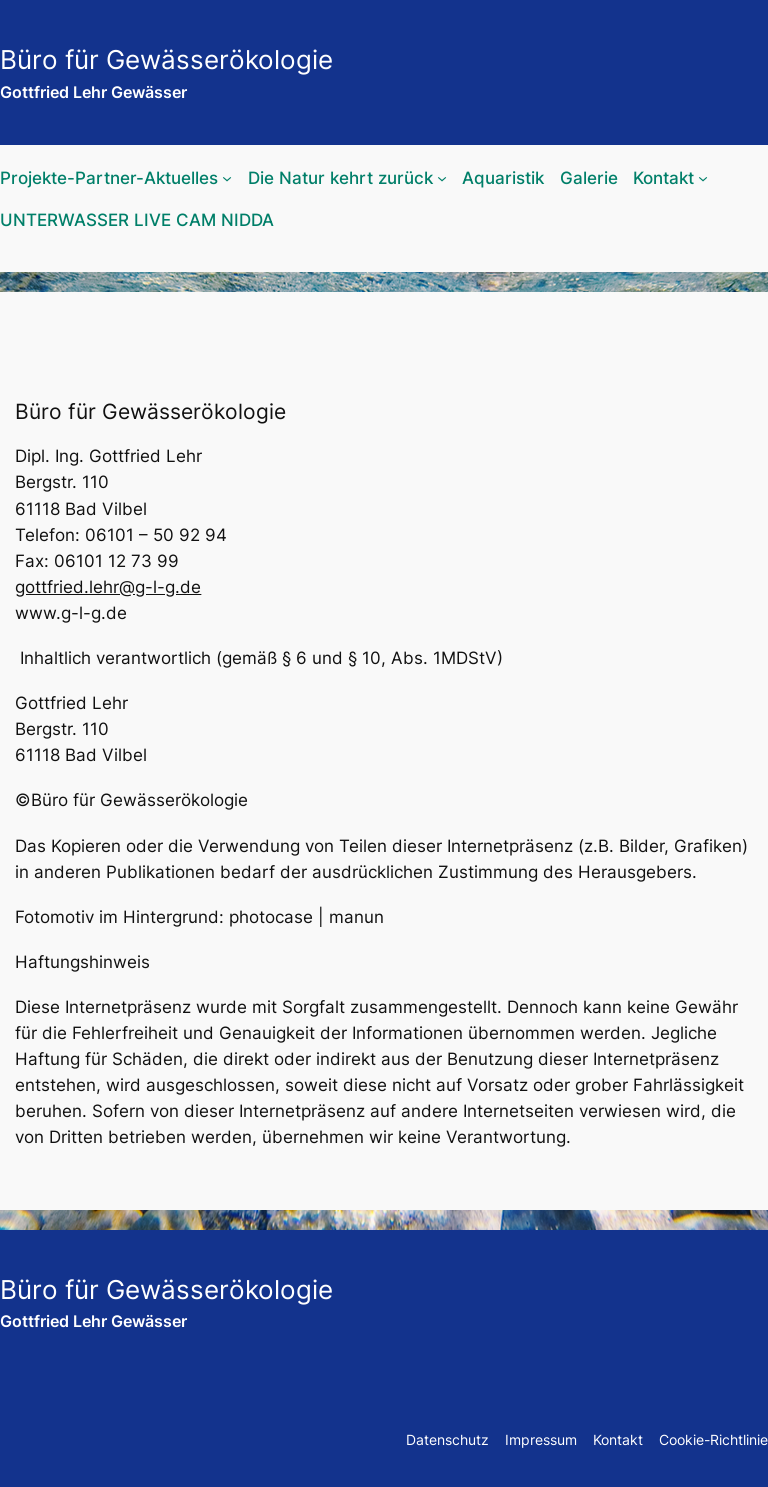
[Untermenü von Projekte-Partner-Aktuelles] (227, 178)
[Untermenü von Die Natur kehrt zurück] (442, 178)
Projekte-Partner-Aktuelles (109, 178)
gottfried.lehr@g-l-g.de (108, 587)
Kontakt (663, 178)
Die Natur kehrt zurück (340, 178)
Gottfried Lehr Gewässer (93, 92)
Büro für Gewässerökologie (166, 59)
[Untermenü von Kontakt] (703, 178)
